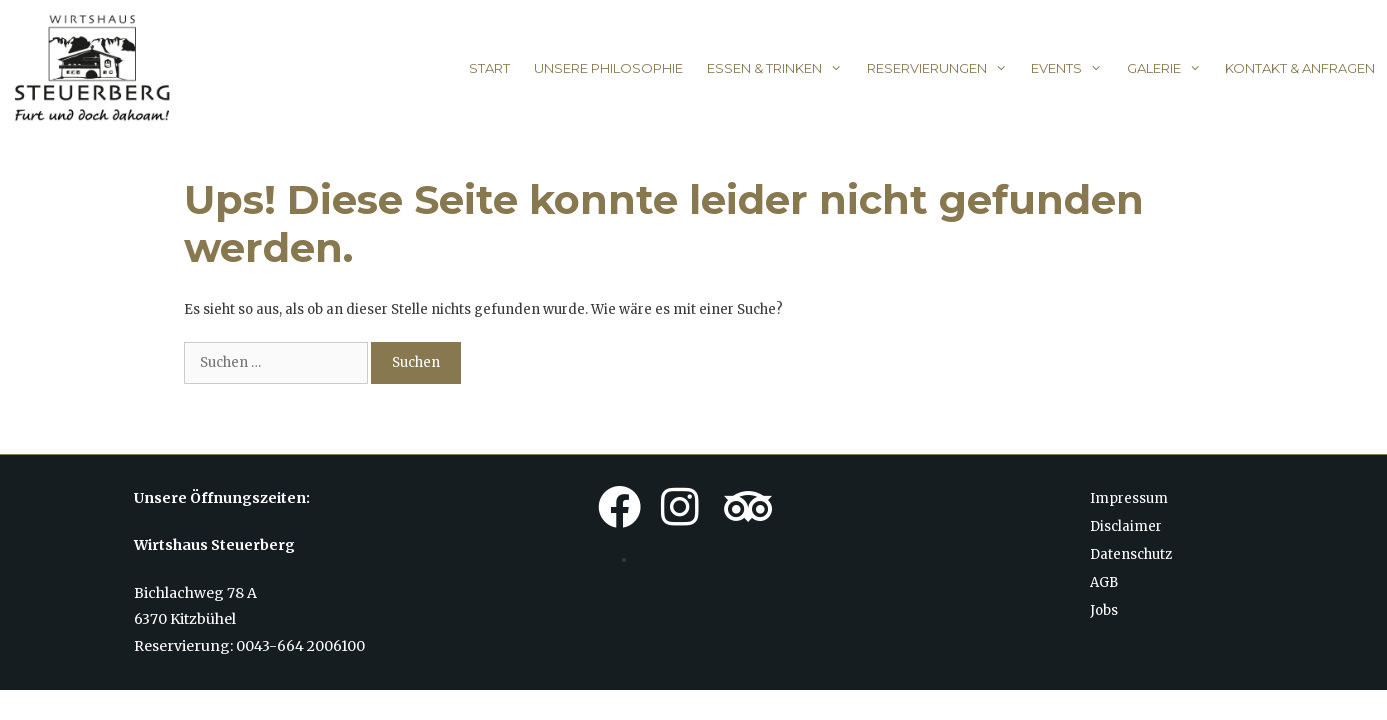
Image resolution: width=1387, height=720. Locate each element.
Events (1072, 68)
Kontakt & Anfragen (1300, 68)
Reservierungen (943, 68)
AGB (1104, 582)
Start (489, 68)
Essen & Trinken (780, 68)
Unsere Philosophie (608, 68)
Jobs (1104, 610)
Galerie (1170, 68)
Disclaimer (1126, 526)
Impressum (1129, 498)
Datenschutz (1131, 554)
